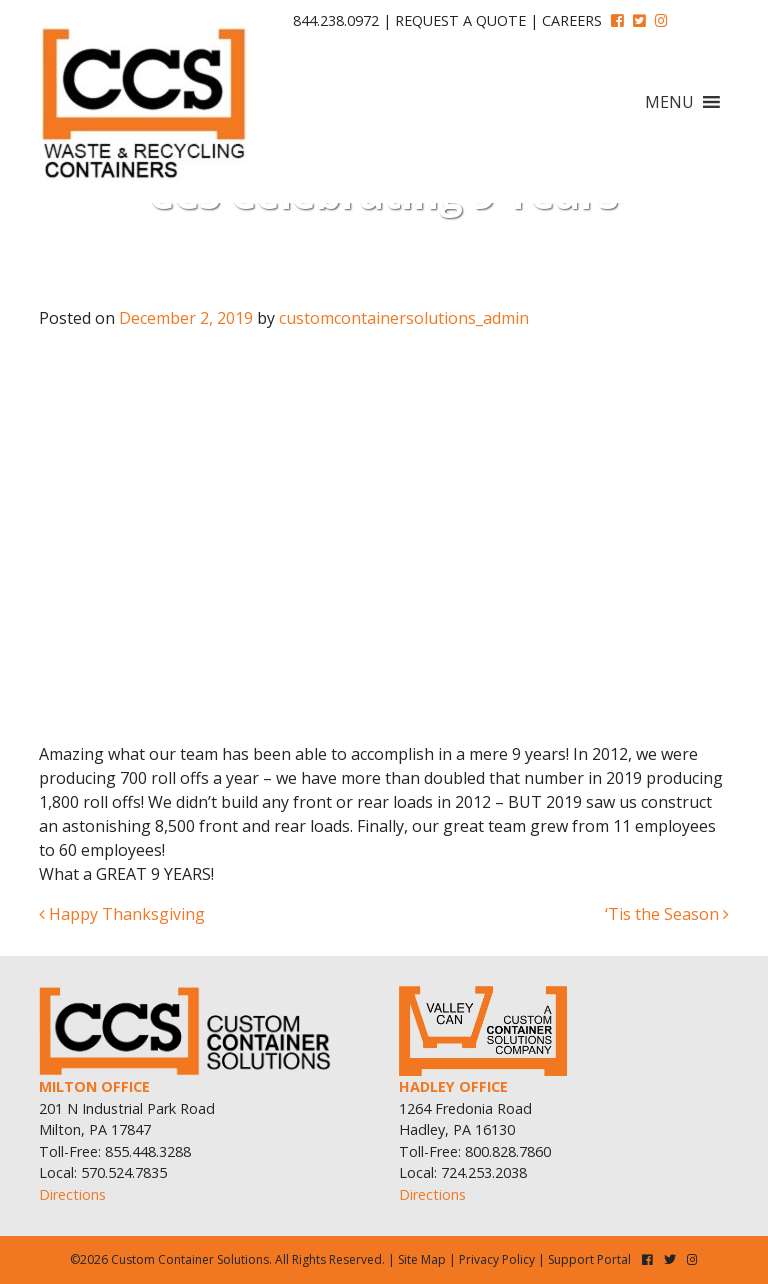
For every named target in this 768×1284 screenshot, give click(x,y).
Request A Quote (460, 20)
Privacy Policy (497, 1259)
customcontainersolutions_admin (404, 318)
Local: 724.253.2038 (463, 1172)
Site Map (422, 1259)
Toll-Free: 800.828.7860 (475, 1151)
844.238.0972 (336, 20)
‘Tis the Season (667, 914)
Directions (72, 1194)
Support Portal (589, 1259)
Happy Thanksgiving (122, 914)
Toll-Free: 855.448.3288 (115, 1151)
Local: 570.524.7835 (103, 1172)
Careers (572, 20)
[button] (669, 102)
